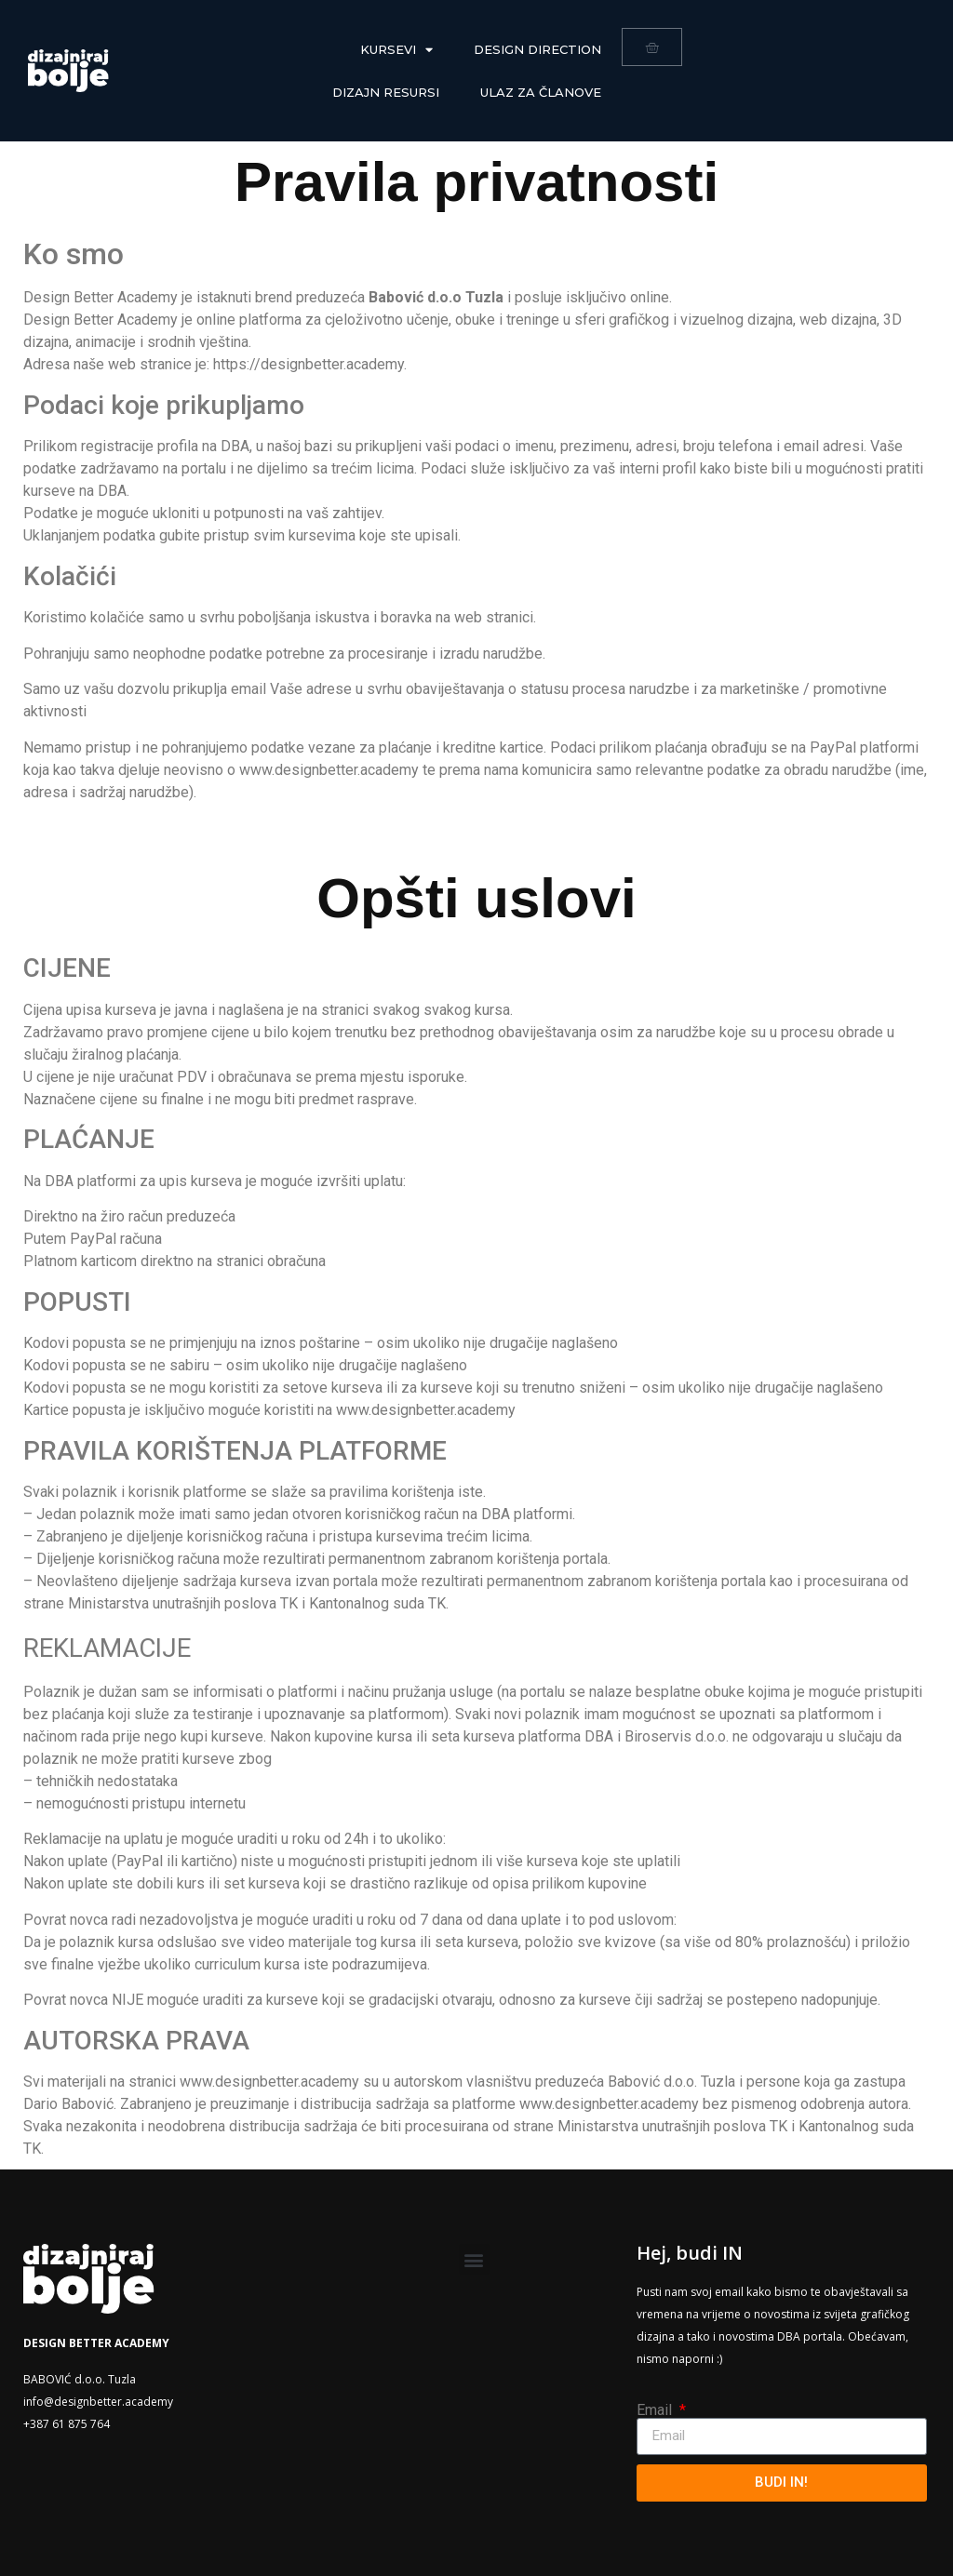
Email (656, 2410)
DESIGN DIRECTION (537, 49)
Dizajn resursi (385, 92)
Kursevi (396, 49)
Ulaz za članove (540, 92)
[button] (474, 2259)
